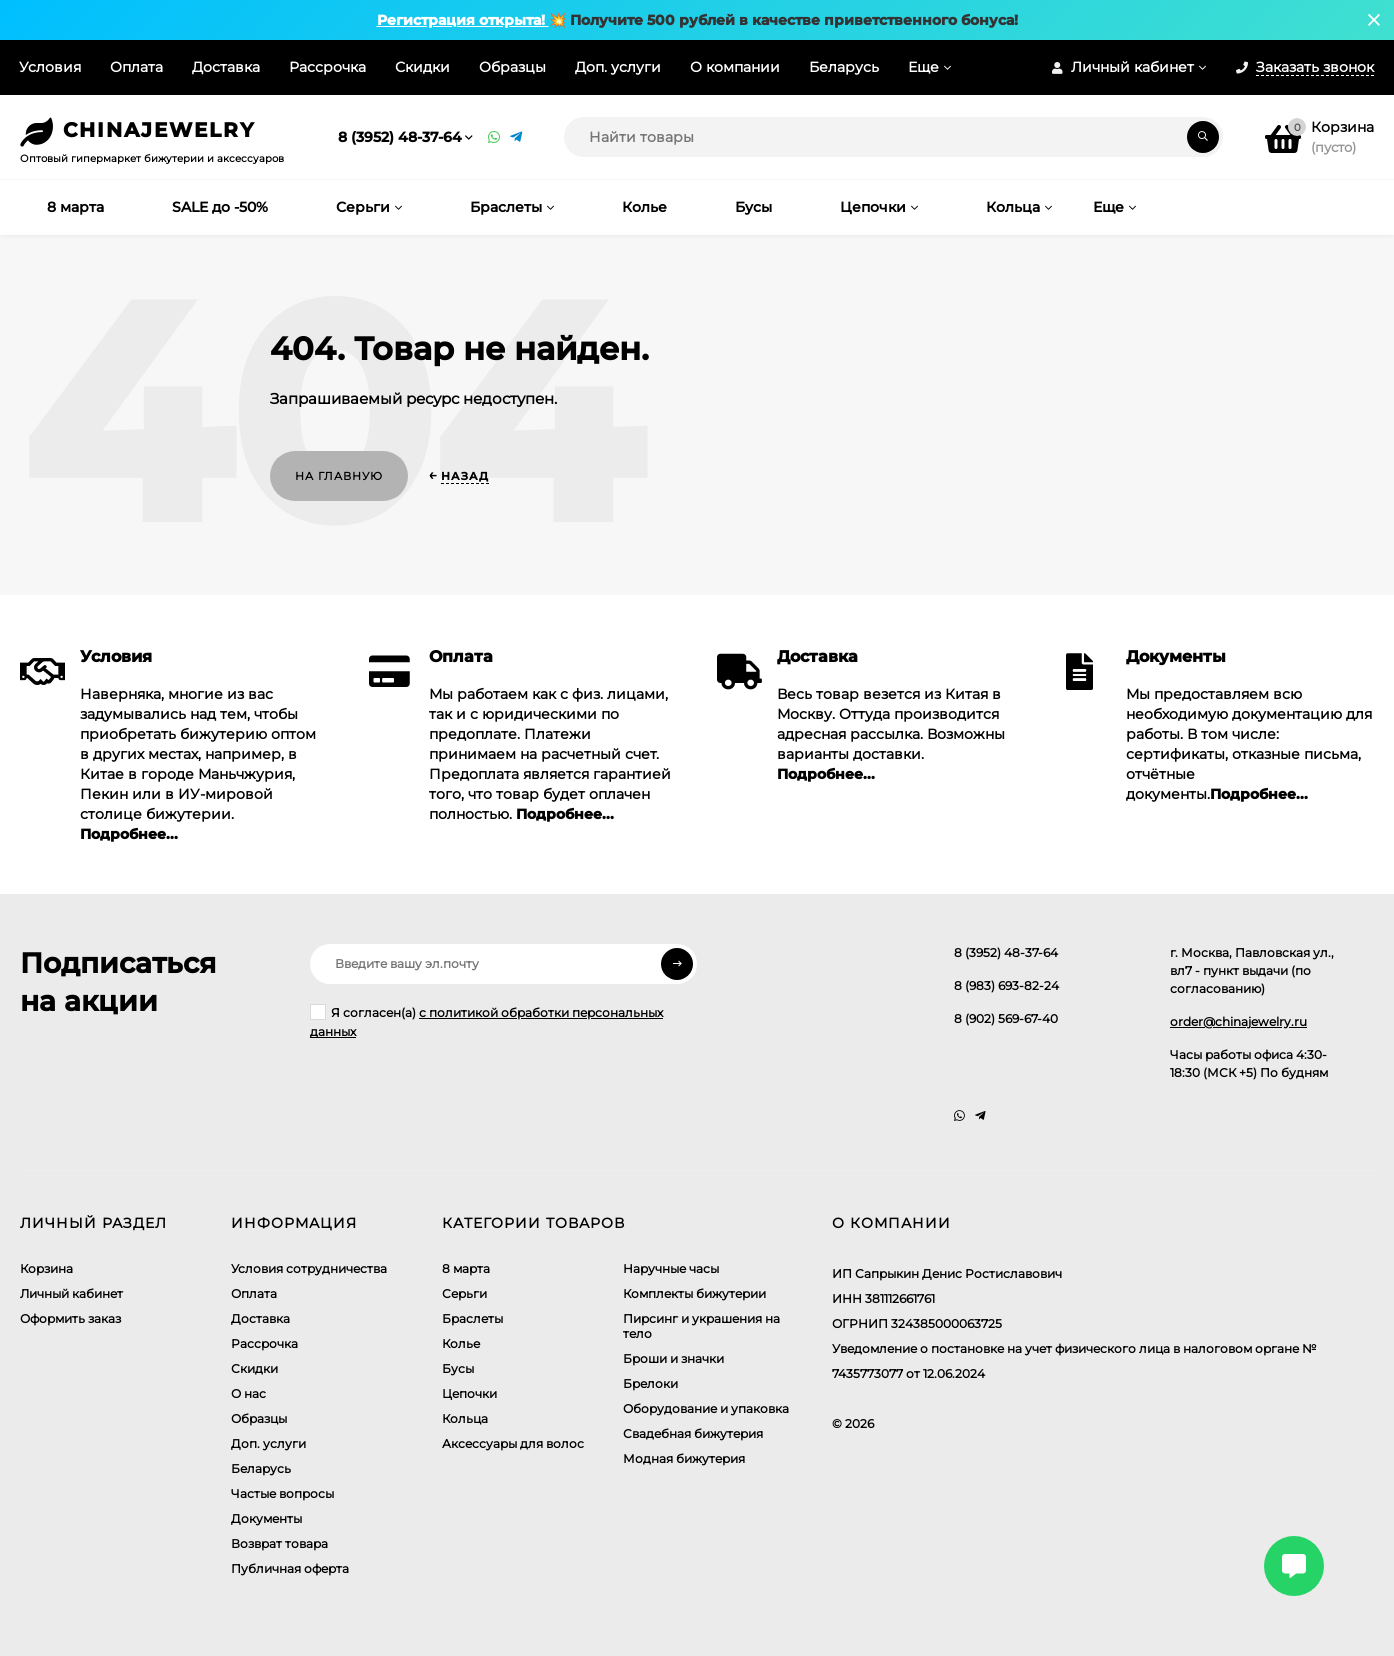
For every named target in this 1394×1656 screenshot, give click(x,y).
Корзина (46, 1268)
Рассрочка (327, 67)
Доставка (226, 67)
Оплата (136, 67)
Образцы (512, 67)
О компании (735, 67)
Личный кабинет (71, 1293)
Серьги (464, 1293)
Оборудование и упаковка (706, 1408)
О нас (248, 1393)
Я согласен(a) (486, 1021)
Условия (50, 67)
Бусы (458, 1368)
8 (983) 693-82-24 (1006, 985)
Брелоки (650, 1383)
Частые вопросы (282, 1493)
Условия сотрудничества (309, 1268)
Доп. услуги (618, 67)
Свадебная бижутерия (693, 1433)
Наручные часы (671, 1268)
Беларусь (844, 67)
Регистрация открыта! (463, 20)
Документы (266, 1518)
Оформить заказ (70, 1318)
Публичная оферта (290, 1568)
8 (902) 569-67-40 (1006, 1018)
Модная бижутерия (684, 1458)
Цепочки (469, 1393)
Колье (461, 1343)
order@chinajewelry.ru (1238, 1021)
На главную (339, 476)
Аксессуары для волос (513, 1443)
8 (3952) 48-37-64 (400, 137)
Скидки (422, 67)
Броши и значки (673, 1358)
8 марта (466, 1268)
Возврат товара (279, 1543)
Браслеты (472, 1318)
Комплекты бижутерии (694, 1293)
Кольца (465, 1418)
